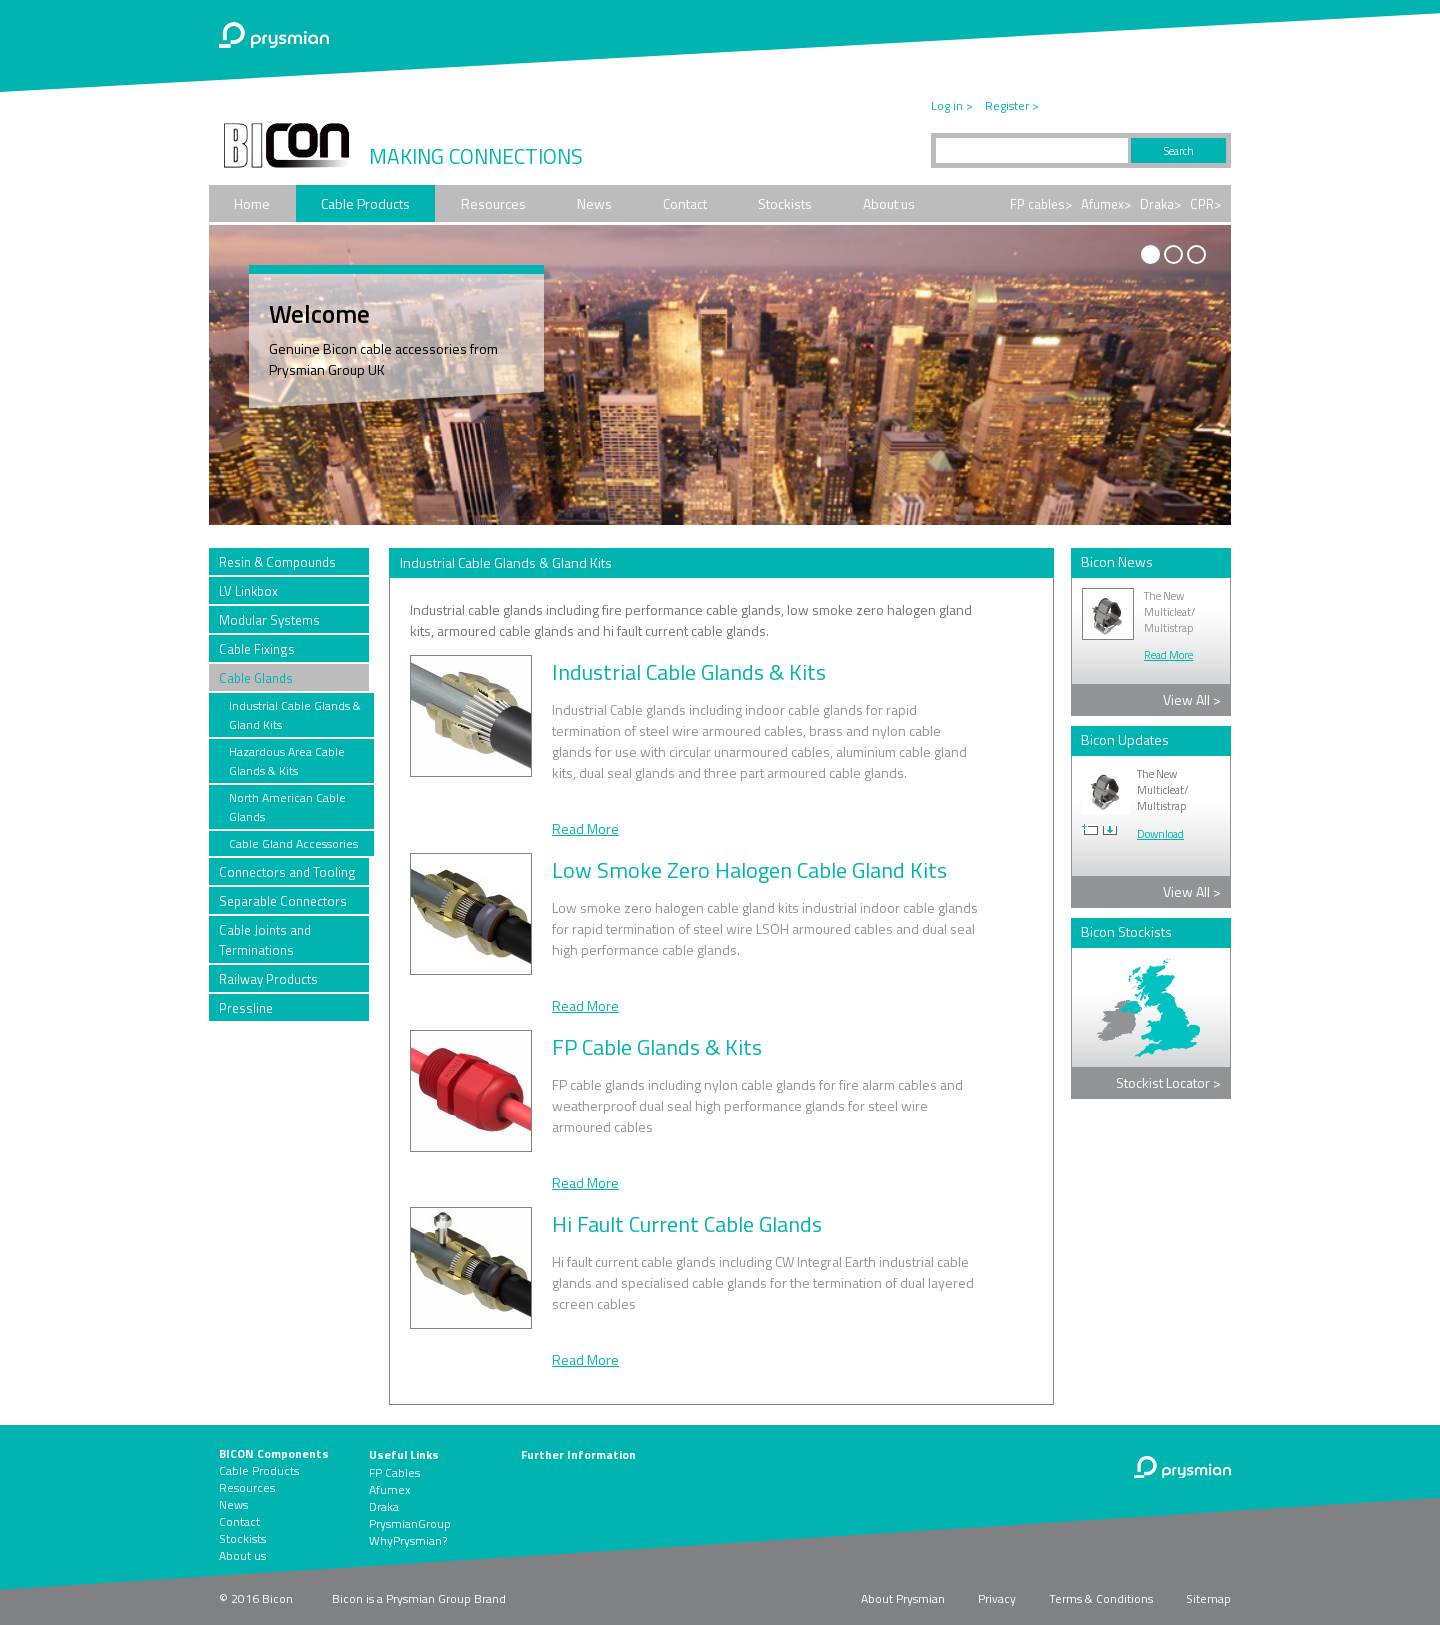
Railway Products (268, 979)
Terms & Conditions (1101, 1598)
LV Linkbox (248, 591)
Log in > (952, 105)
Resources (493, 203)
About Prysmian (903, 1598)
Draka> (1160, 204)
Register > (1012, 105)
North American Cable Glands (287, 807)
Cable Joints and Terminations (265, 940)
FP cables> (1041, 204)
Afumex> (1106, 204)
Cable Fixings (257, 649)
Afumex (389, 1489)
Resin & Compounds (277, 562)
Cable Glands (256, 678)
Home (252, 203)
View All (1192, 699)
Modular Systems (269, 620)
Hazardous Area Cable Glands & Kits (287, 761)
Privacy (997, 1598)
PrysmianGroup (410, 1523)
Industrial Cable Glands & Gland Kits (295, 715)
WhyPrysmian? (408, 1540)
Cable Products (365, 203)
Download (1160, 834)
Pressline (246, 1008)
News (594, 203)
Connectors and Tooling (287, 872)
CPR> (1205, 204)
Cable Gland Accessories (293, 843)
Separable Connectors (283, 901)
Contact (685, 203)
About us (889, 203)
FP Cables (394, 1472)
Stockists (785, 203)
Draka (384, 1506)
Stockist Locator (1168, 1082)
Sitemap (1208, 1598)
